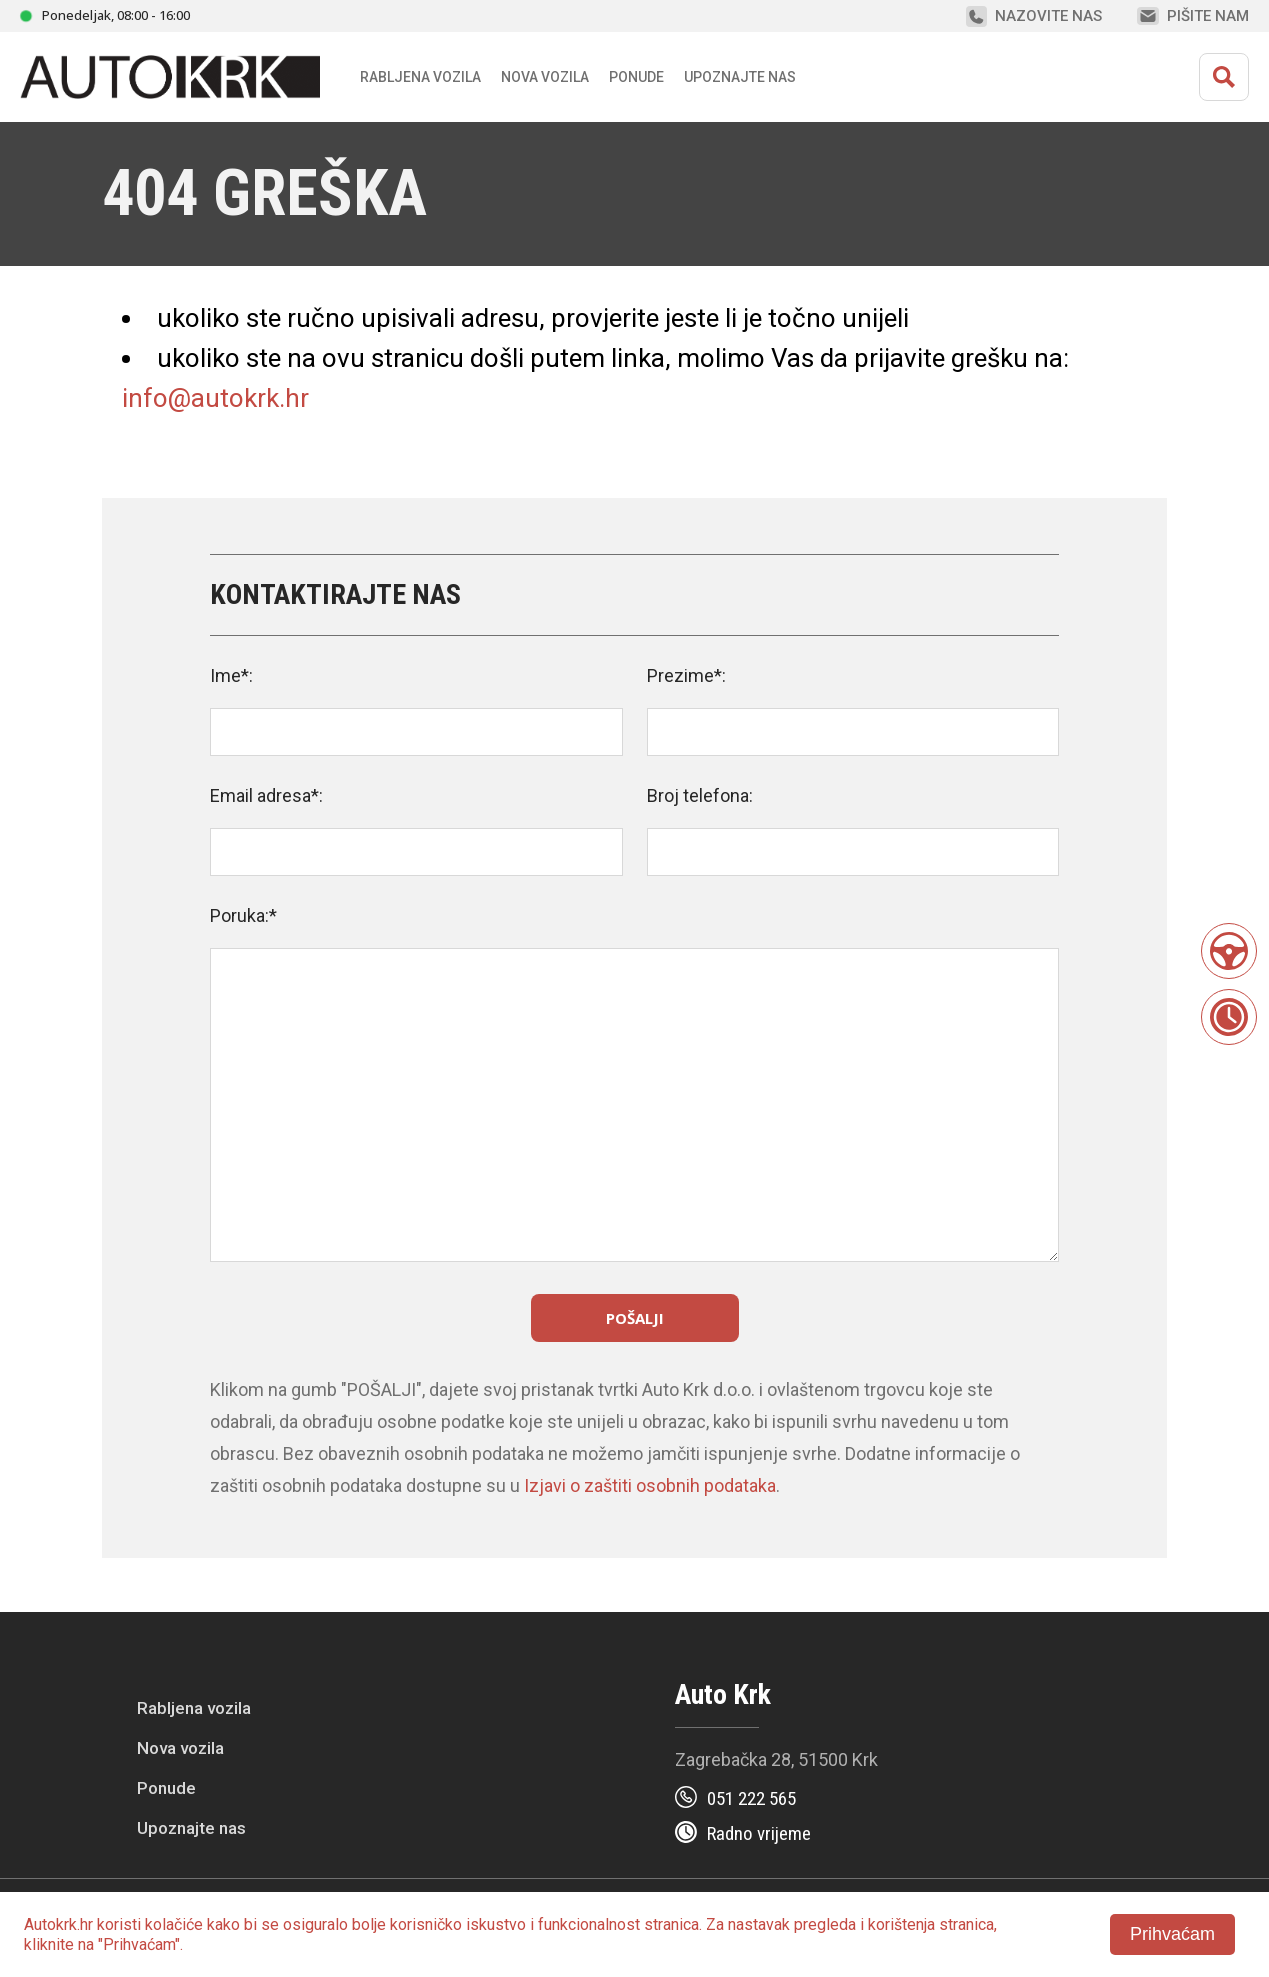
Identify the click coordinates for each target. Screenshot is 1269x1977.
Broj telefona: (700, 795)
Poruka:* (243, 915)
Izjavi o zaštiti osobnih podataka (650, 1485)
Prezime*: (686, 675)
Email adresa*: (266, 795)
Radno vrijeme (759, 1833)
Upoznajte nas (191, 1828)
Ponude (166, 1788)
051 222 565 (751, 1798)
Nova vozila (545, 77)
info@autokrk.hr (215, 398)
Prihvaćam (1172, 1934)
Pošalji (635, 1318)
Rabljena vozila (194, 1708)
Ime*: (231, 675)
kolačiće (174, 1924)
